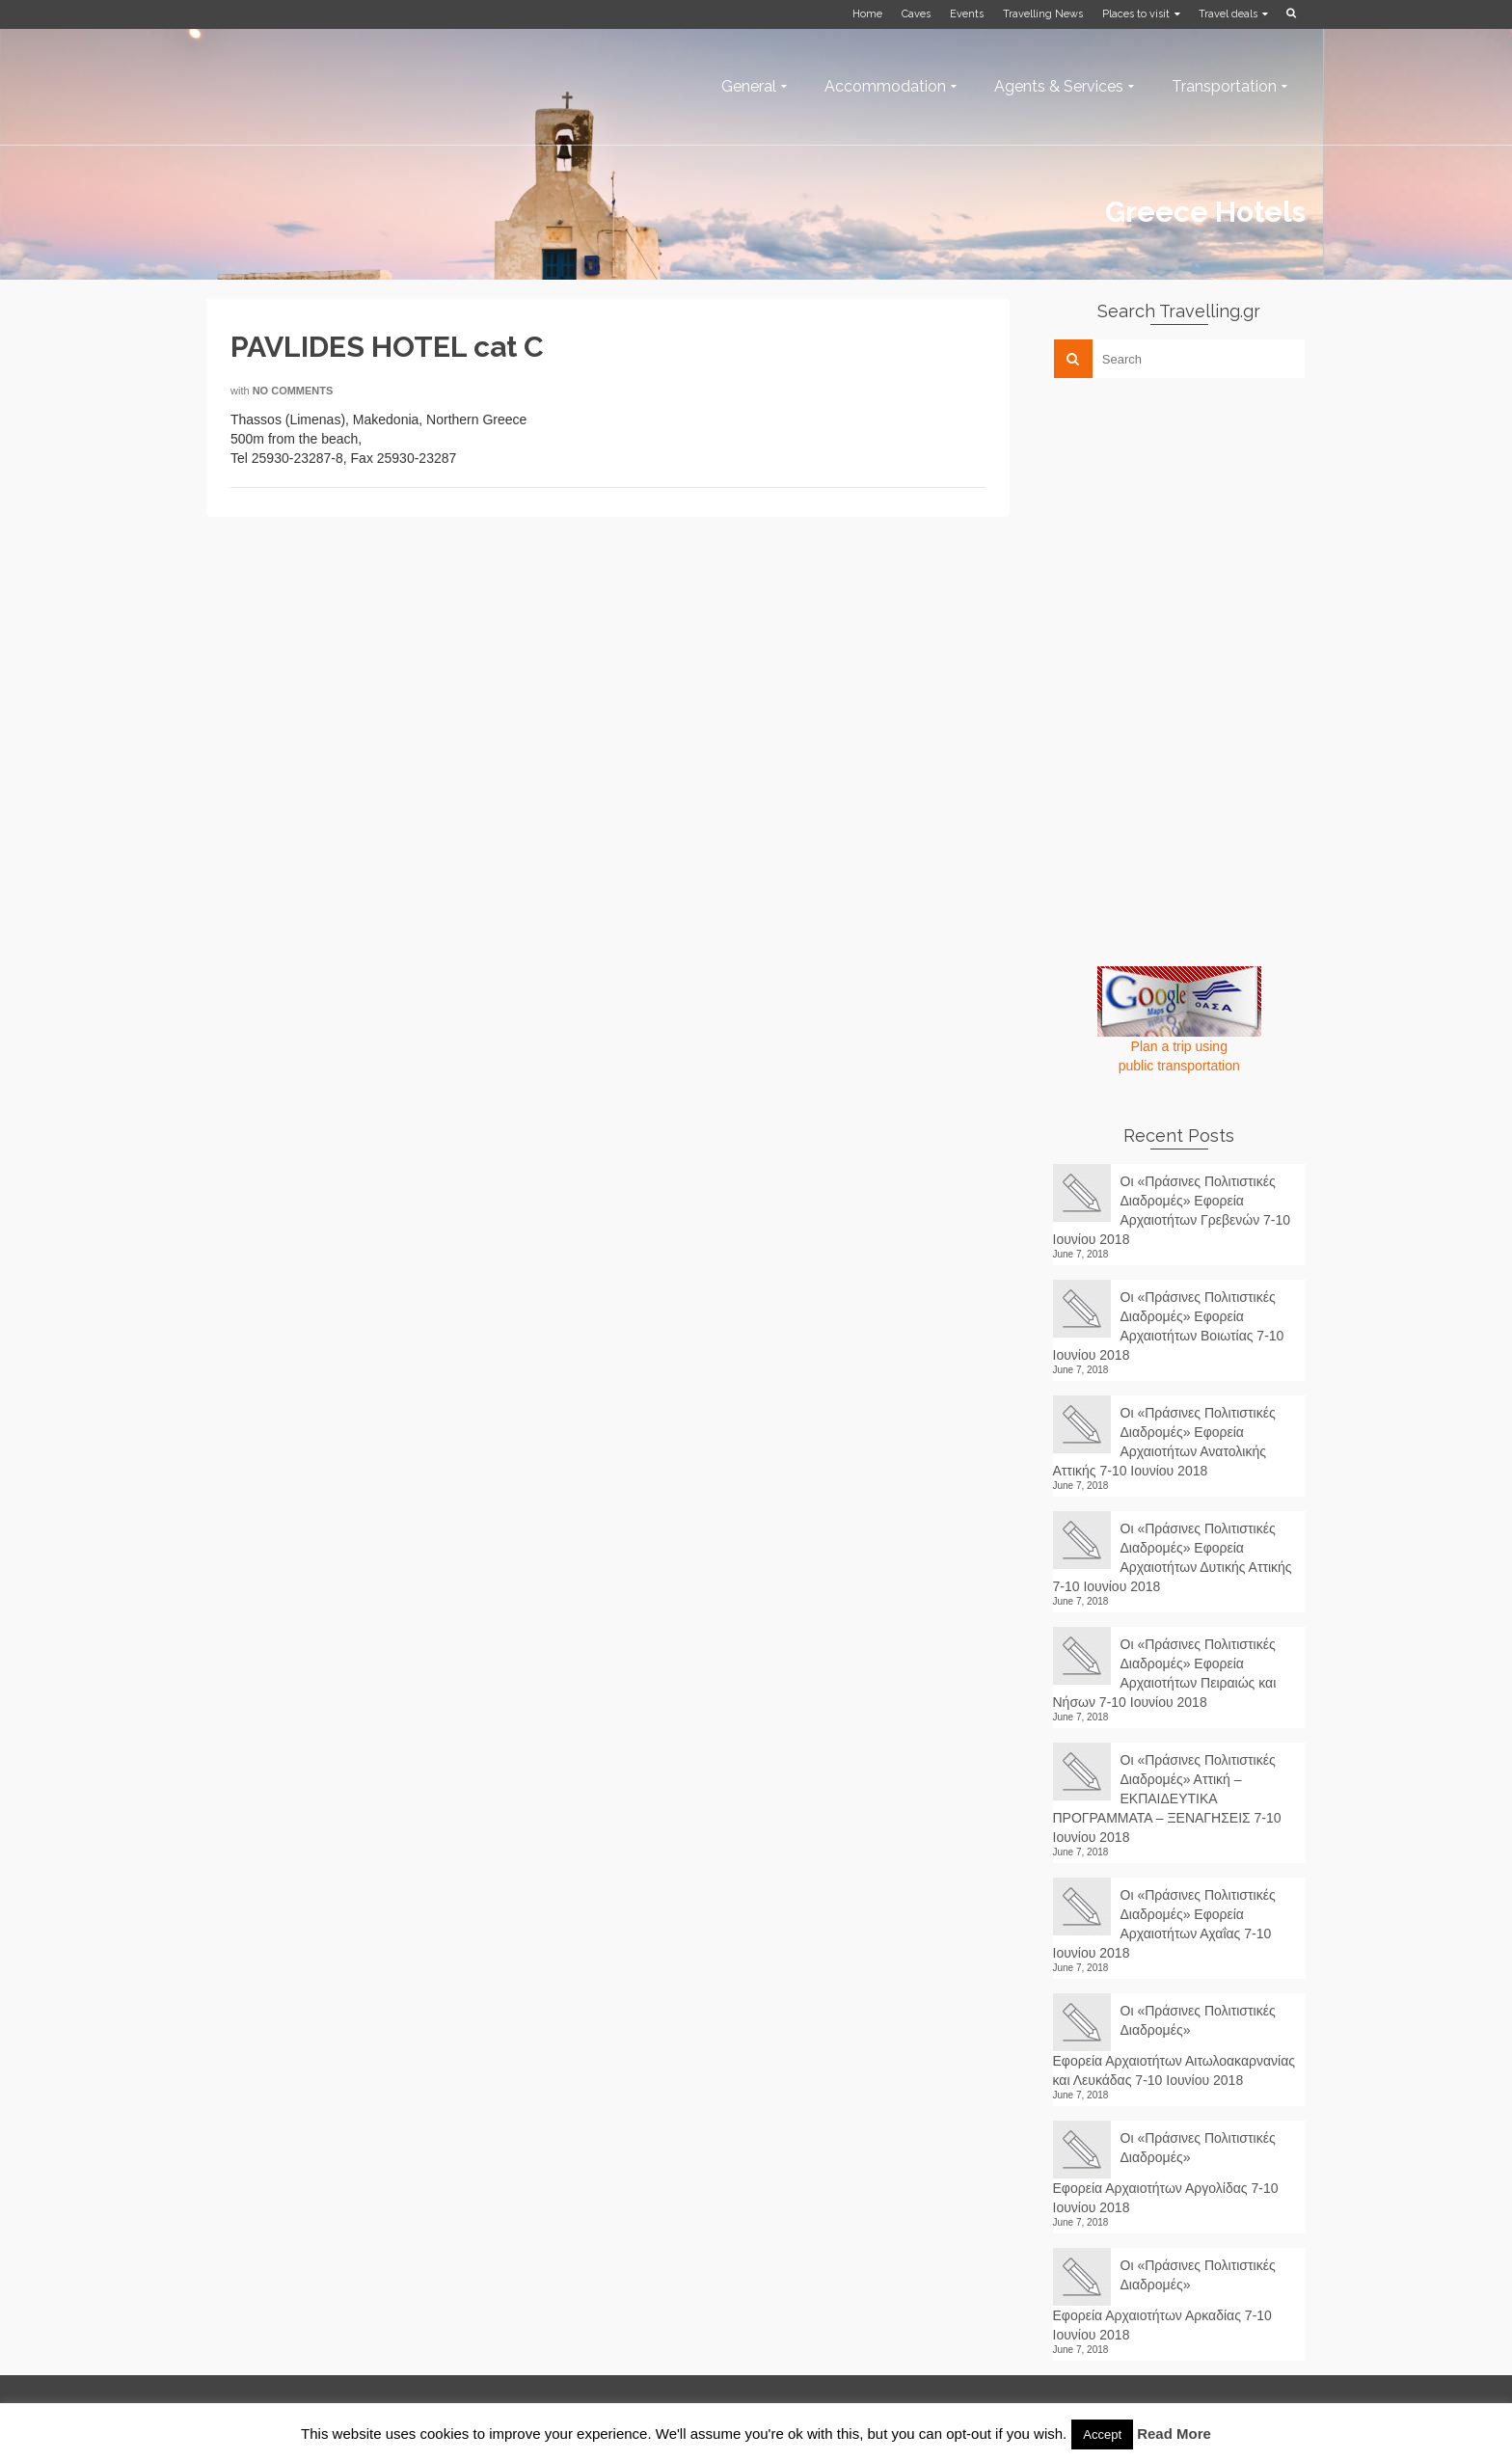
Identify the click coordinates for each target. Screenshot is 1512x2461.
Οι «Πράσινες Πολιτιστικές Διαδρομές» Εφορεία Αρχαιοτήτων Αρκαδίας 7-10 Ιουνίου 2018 (1164, 2300)
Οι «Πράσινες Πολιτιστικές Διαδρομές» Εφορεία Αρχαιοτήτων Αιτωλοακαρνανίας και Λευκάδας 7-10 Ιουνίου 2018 (1174, 2045)
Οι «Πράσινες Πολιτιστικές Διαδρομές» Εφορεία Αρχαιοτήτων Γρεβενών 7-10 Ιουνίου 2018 (1172, 1210)
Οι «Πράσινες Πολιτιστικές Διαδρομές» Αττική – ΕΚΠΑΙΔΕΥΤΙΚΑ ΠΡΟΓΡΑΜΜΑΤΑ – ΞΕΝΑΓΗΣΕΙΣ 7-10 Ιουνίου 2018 (1167, 1798)
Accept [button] (1102, 2434)
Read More (1174, 2433)
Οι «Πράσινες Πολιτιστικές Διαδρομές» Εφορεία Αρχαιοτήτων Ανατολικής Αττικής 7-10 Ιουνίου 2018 (1164, 1441)
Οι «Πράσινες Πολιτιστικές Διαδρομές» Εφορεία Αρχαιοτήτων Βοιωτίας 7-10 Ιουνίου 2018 (1168, 1326)
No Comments (293, 390)
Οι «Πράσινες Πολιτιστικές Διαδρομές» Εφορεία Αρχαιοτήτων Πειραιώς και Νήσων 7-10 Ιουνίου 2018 (1165, 1673)
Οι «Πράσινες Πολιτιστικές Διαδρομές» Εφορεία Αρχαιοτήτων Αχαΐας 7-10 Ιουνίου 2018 (1164, 1924)
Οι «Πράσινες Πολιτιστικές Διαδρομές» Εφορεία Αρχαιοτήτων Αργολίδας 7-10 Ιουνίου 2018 (1166, 2172)
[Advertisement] (1197, 527)
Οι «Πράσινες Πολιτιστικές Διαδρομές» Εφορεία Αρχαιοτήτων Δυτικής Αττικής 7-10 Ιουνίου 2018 (1172, 1557)
